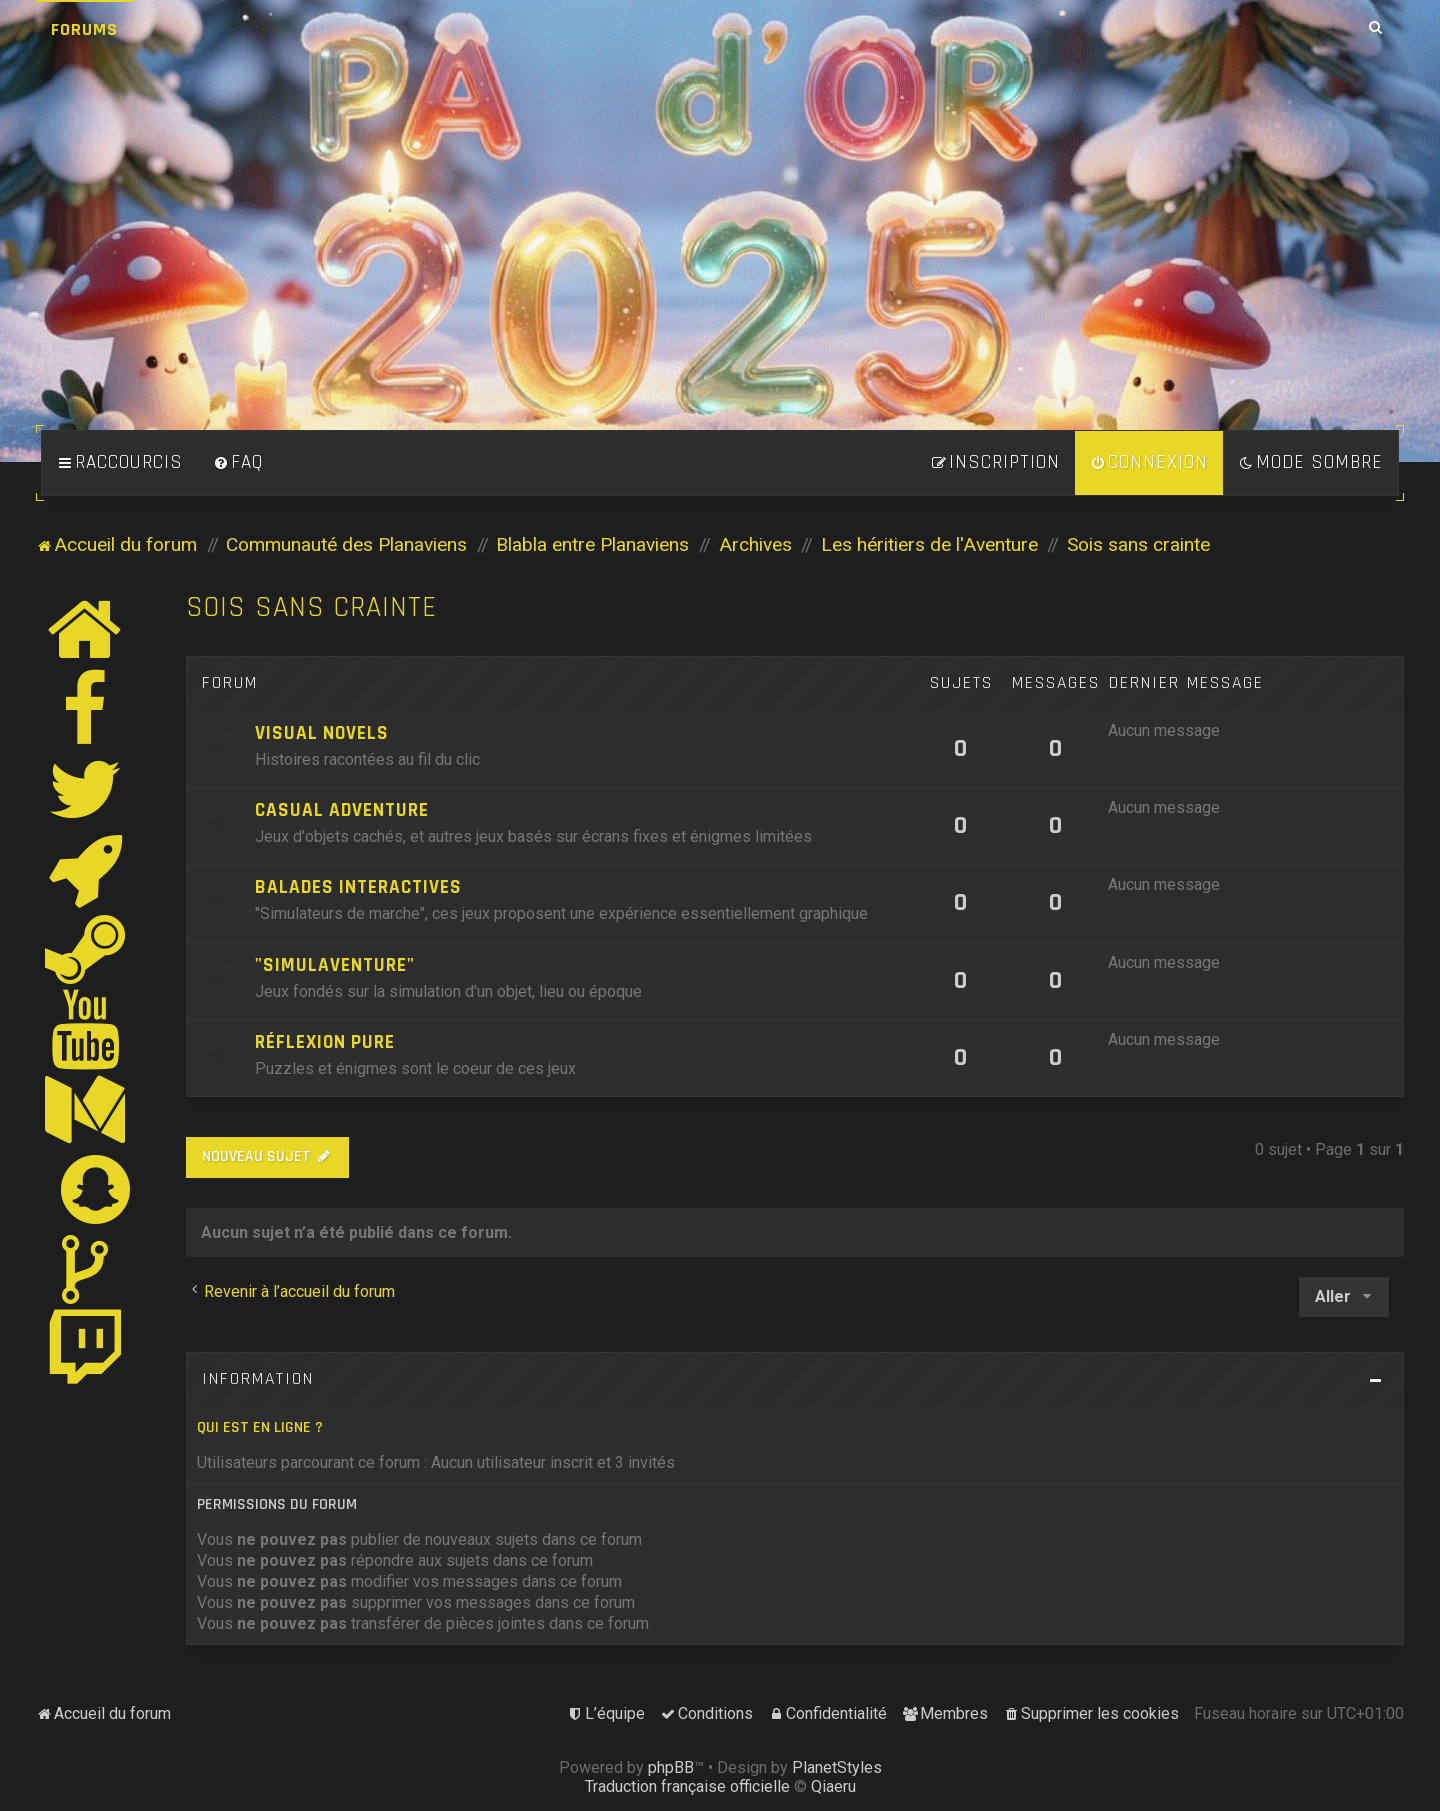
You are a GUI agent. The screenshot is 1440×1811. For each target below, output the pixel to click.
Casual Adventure (342, 810)
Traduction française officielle (687, 1786)
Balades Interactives (358, 887)
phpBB (671, 1767)
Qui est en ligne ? (260, 1427)
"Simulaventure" (335, 965)
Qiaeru (833, 1786)
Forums (84, 29)
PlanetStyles (837, 1767)
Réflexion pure (325, 1042)
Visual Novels (322, 733)
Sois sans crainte (311, 607)
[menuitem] (238, 463)
